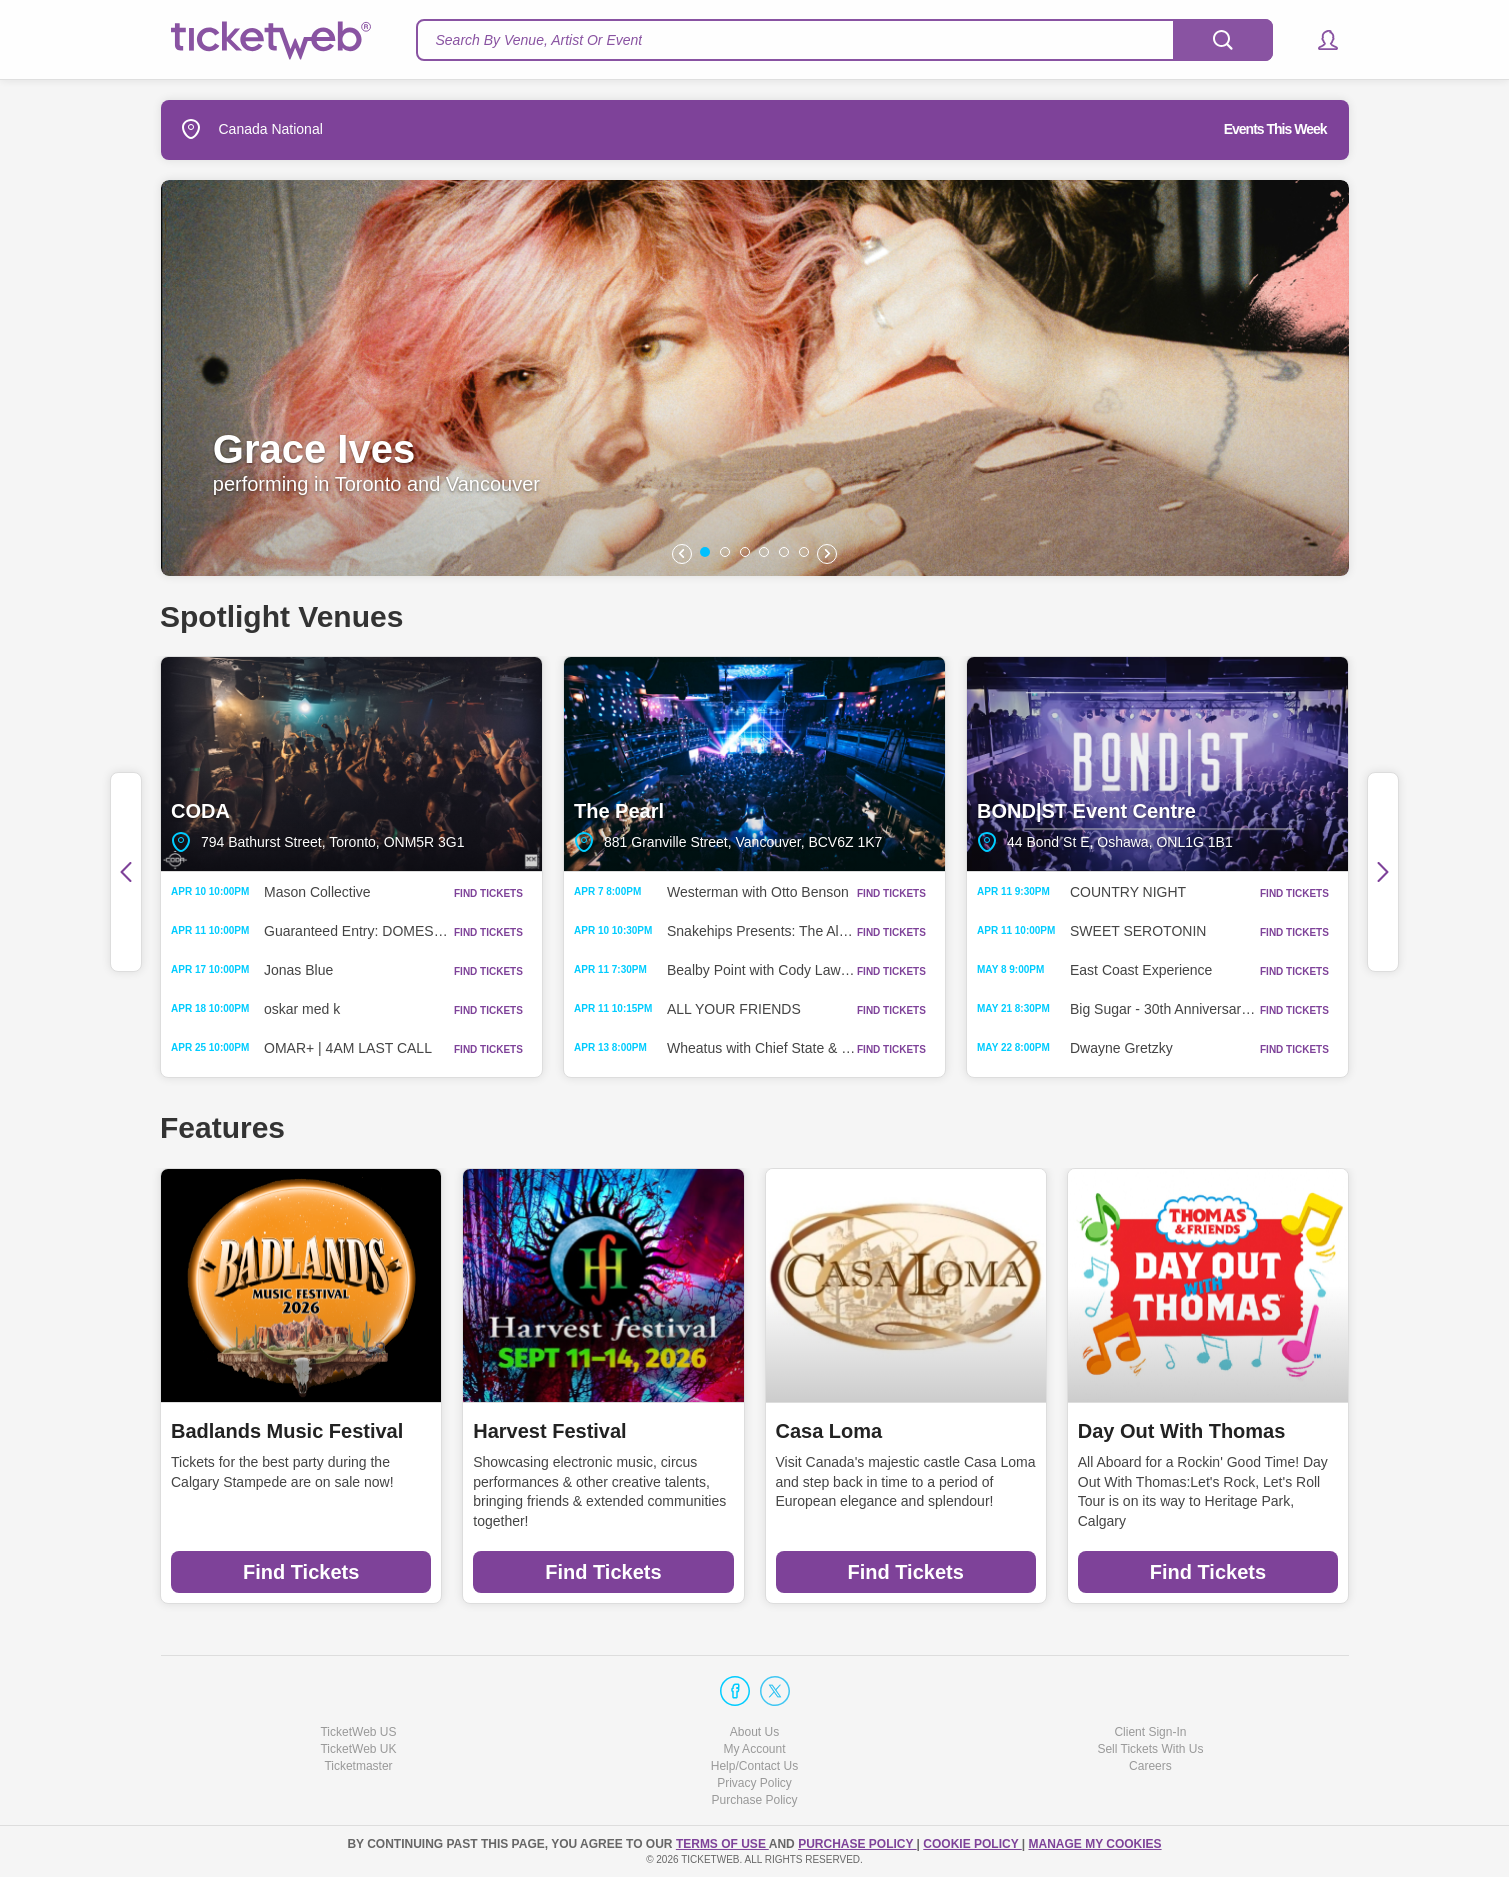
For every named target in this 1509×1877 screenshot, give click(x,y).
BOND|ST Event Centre (1157, 764)
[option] (755, 378)
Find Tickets (301, 1572)
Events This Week (1275, 129)
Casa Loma (829, 1431)
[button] (1318, 40)
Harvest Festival (549, 1431)
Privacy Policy (754, 1783)
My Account (754, 1749)
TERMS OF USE (722, 1844)
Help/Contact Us (754, 1766)
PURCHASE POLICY (857, 1844)
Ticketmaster (358, 1766)
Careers (1150, 1766)
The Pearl (754, 764)
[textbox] (844, 40)
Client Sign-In (1150, 1732)
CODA (351, 764)
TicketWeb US (358, 1732)
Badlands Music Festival (287, 1431)
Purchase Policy (754, 1800)
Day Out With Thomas (1182, 1431)
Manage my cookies (1094, 1844)
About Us (754, 1732)
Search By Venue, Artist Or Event (539, 40)
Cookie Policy (972, 1844)
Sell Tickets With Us (1150, 1749)
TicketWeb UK (358, 1749)
